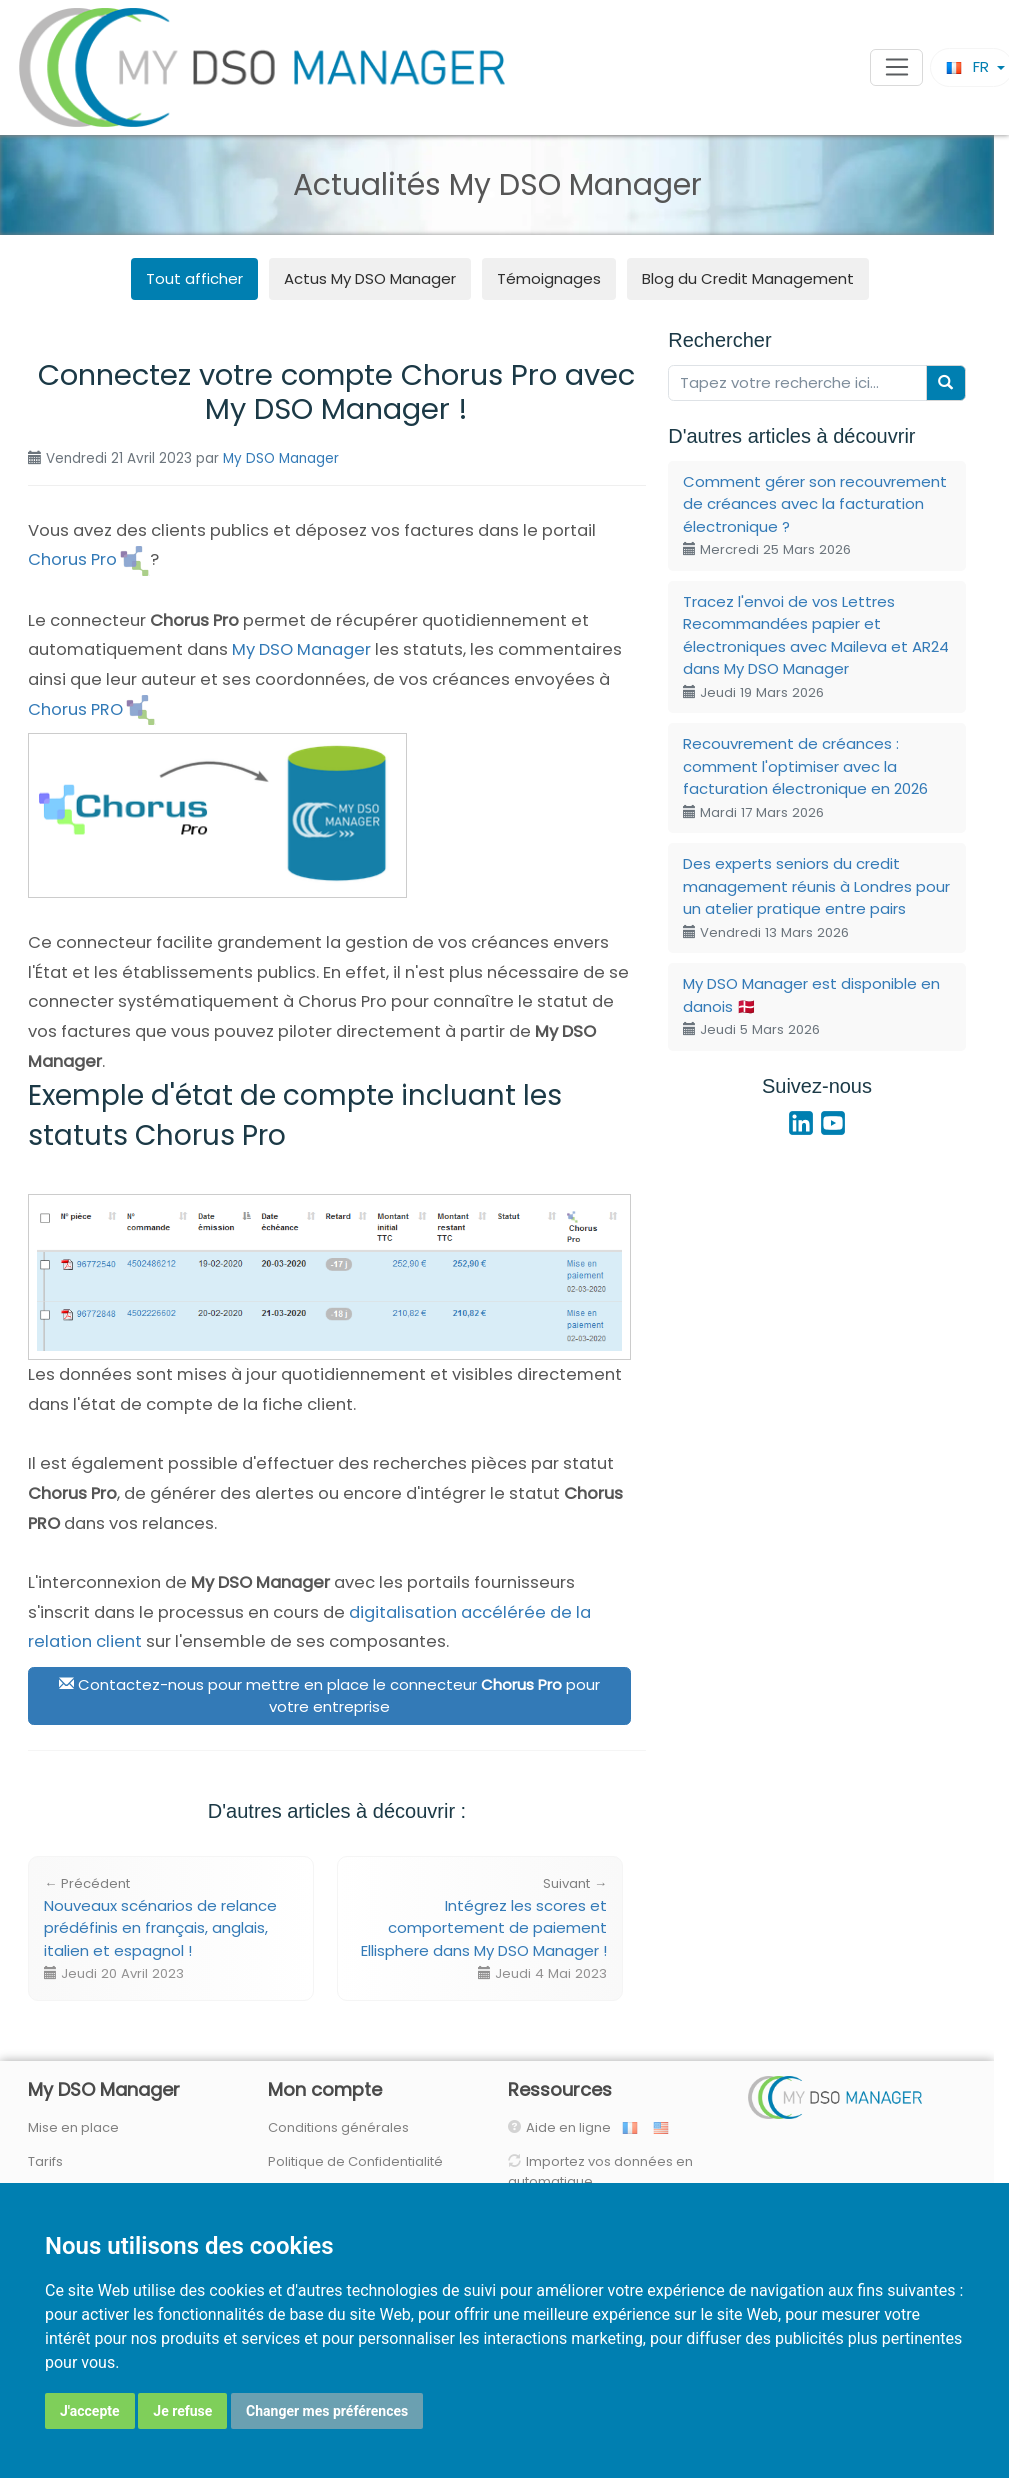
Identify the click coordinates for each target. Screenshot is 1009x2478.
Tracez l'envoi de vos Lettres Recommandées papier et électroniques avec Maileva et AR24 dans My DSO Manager (816, 646)
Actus (370, 278)
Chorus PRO (75, 709)
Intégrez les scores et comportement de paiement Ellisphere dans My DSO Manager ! (484, 1928)
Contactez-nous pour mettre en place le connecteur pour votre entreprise (329, 1696)
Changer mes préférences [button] (327, 2411)
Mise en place (73, 2127)
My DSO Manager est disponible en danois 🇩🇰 (811, 1006)
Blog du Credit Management (748, 278)
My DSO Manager (281, 458)
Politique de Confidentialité (355, 2161)
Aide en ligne (573, 2127)
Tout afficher (194, 278)
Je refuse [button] (182, 2411)
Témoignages (549, 278)
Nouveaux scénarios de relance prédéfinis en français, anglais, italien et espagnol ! (160, 1928)
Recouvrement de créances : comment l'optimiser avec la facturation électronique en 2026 (805, 777)
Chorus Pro (72, 559)
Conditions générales (338, 2127)
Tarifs (45, 2161)
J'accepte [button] (90, 2411)
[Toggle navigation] (896, 68)
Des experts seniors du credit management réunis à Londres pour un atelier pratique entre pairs (816, 897)
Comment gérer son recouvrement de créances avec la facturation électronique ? (815, 515)
